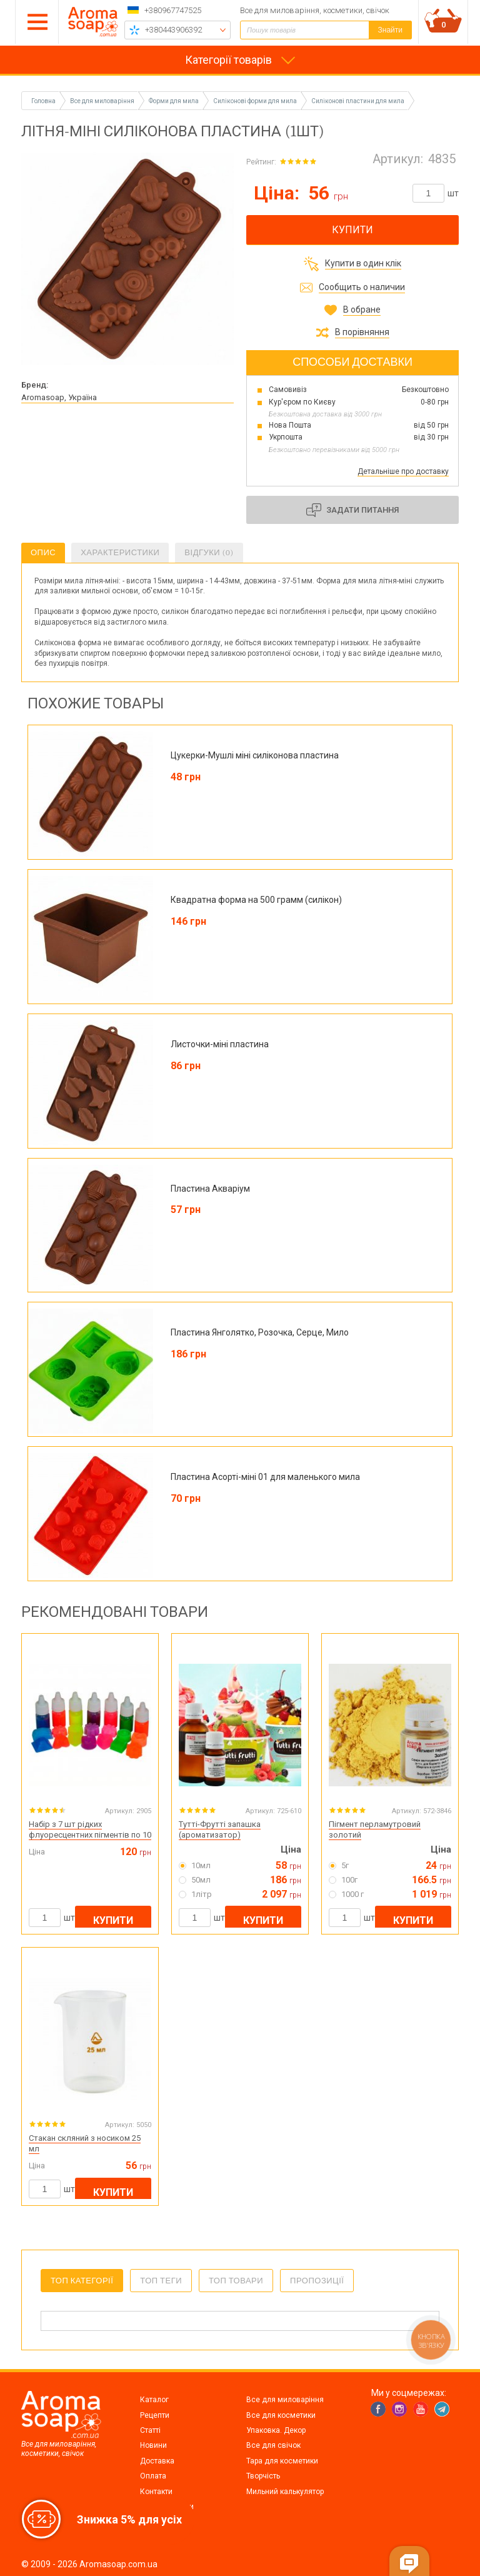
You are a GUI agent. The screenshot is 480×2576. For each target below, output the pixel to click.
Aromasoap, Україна (59, 397)
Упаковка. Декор (276, 2430)
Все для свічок (273, 2445)
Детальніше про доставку (403, 471)
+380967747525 (172, 10)
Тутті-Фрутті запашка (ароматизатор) (220, 1829)
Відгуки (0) (208, 552)
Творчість (263, 2476)
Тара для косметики (282, 2461)
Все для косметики (281, 2415)
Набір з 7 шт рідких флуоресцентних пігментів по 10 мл (90, 1834)
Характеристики (120, 552)
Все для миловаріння (285, 2399)
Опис (43, 552)
